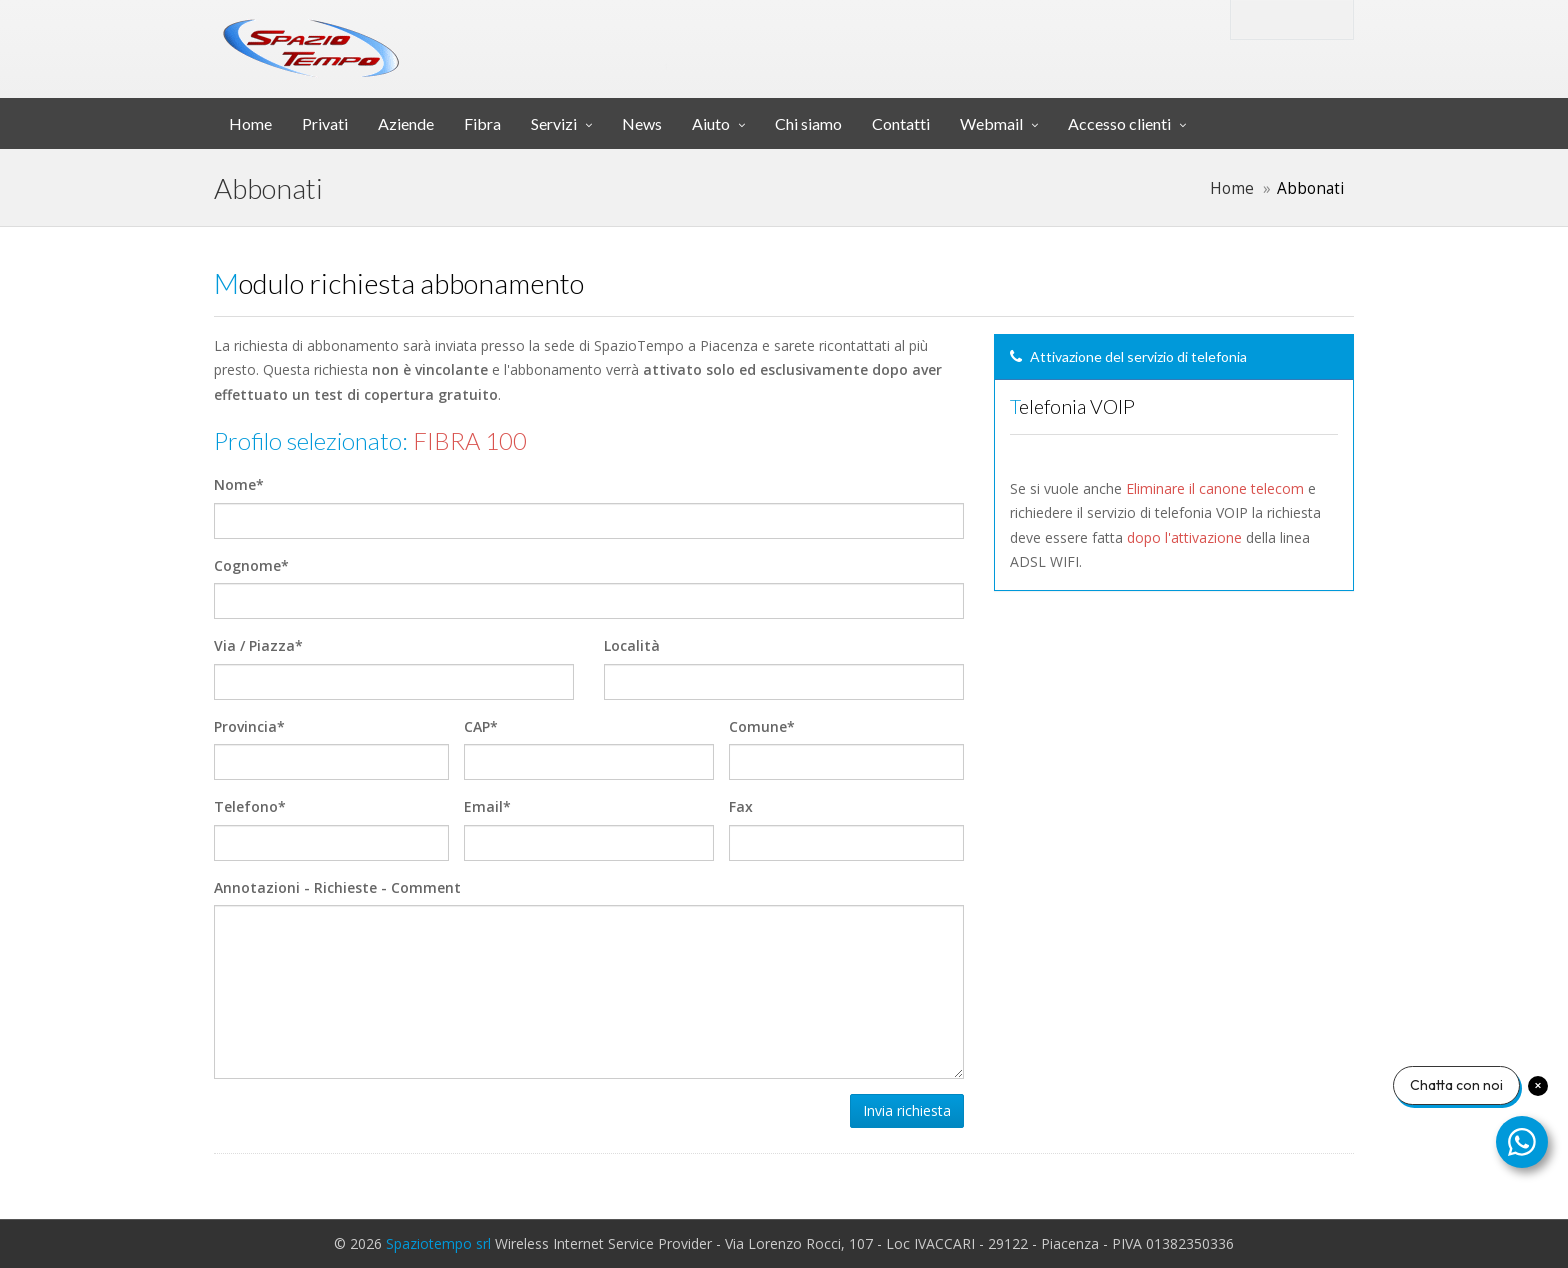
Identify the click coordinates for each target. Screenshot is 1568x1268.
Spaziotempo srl (438, 1243)
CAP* (481, 726)
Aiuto (711, 123)
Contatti (901, 123)
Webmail (991, 123)
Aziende (406, 123)
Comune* (762, 726)
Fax (741, 806)
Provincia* (249, 726)
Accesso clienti (1119, 123)
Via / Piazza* (258, 645)
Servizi (554, 123)
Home (250, 123)
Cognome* (251, 565)
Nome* (239, 484)
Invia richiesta (907, 1110)
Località (632, 645)
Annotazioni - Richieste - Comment (337, 887)
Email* (487, 806)
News (642, 123)
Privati (325, 123)
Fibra (482, 123)
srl (527, 34)
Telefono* (250, 806)
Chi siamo (808, 123)
